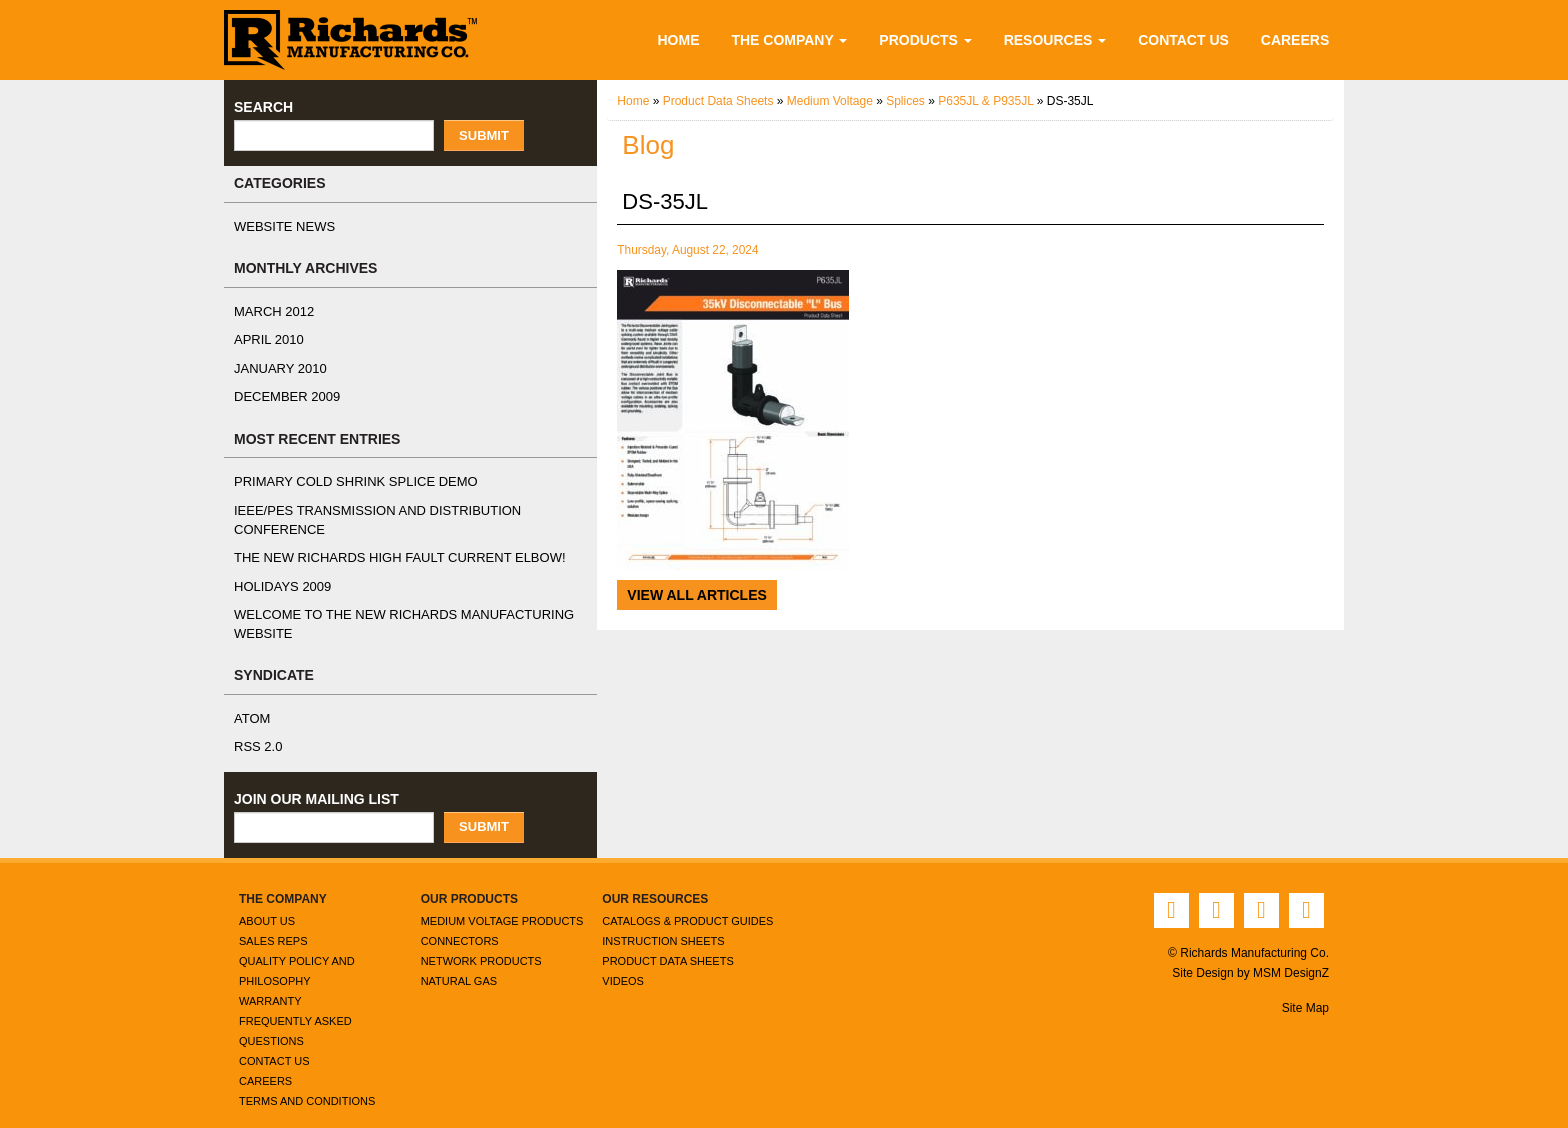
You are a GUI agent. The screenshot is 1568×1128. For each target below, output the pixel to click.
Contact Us (1191, 39)
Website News (279, 227)
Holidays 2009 (279, 568)
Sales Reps (269, 922)
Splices (914, 101)
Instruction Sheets (659, 922)
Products (943, 39)
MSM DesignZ (1291, 954)
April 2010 (266, 340)
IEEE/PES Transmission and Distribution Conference (406, 511)
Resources (1067, 39)
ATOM (252, 700)
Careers (1299, 39)
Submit (484, 136)
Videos (621, 962)
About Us (266, 902)
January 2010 (275, 369)
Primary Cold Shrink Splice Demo (344, 482)
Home (699, 39)
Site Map (1305, 989)
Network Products (479, 942)
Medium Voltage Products (501, 902)
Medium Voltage (837, 101)
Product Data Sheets (721, 101)
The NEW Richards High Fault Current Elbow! (383, 540)
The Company (809, 39)
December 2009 (282, 397)
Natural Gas (458, 962)
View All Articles (694, 594)
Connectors (458, 922)
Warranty (269, 982)
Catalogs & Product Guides (686, 902)
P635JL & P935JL (990, 101)
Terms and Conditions (305, 1082)
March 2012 (271, 312)
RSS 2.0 (256, 729)
